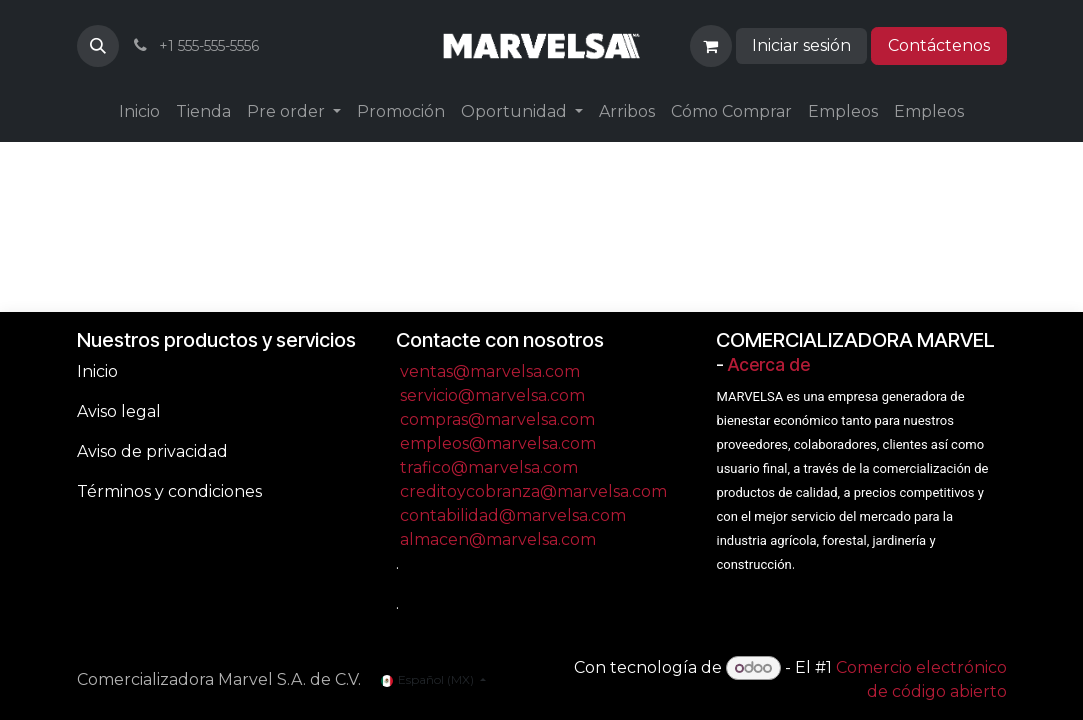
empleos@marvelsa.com (498, 443)
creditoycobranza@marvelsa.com (533, 491)
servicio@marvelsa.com (492, 395)
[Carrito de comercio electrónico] (711, 46)
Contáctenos (939, 45)
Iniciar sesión (801, 45)
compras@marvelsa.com (497, 419)
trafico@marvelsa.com (489, 467)
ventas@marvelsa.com (490, 371)
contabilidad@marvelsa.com (513, 515)
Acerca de (769, 364)
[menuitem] (139, 112)
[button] (98, 46)
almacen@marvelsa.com (498, 539)
